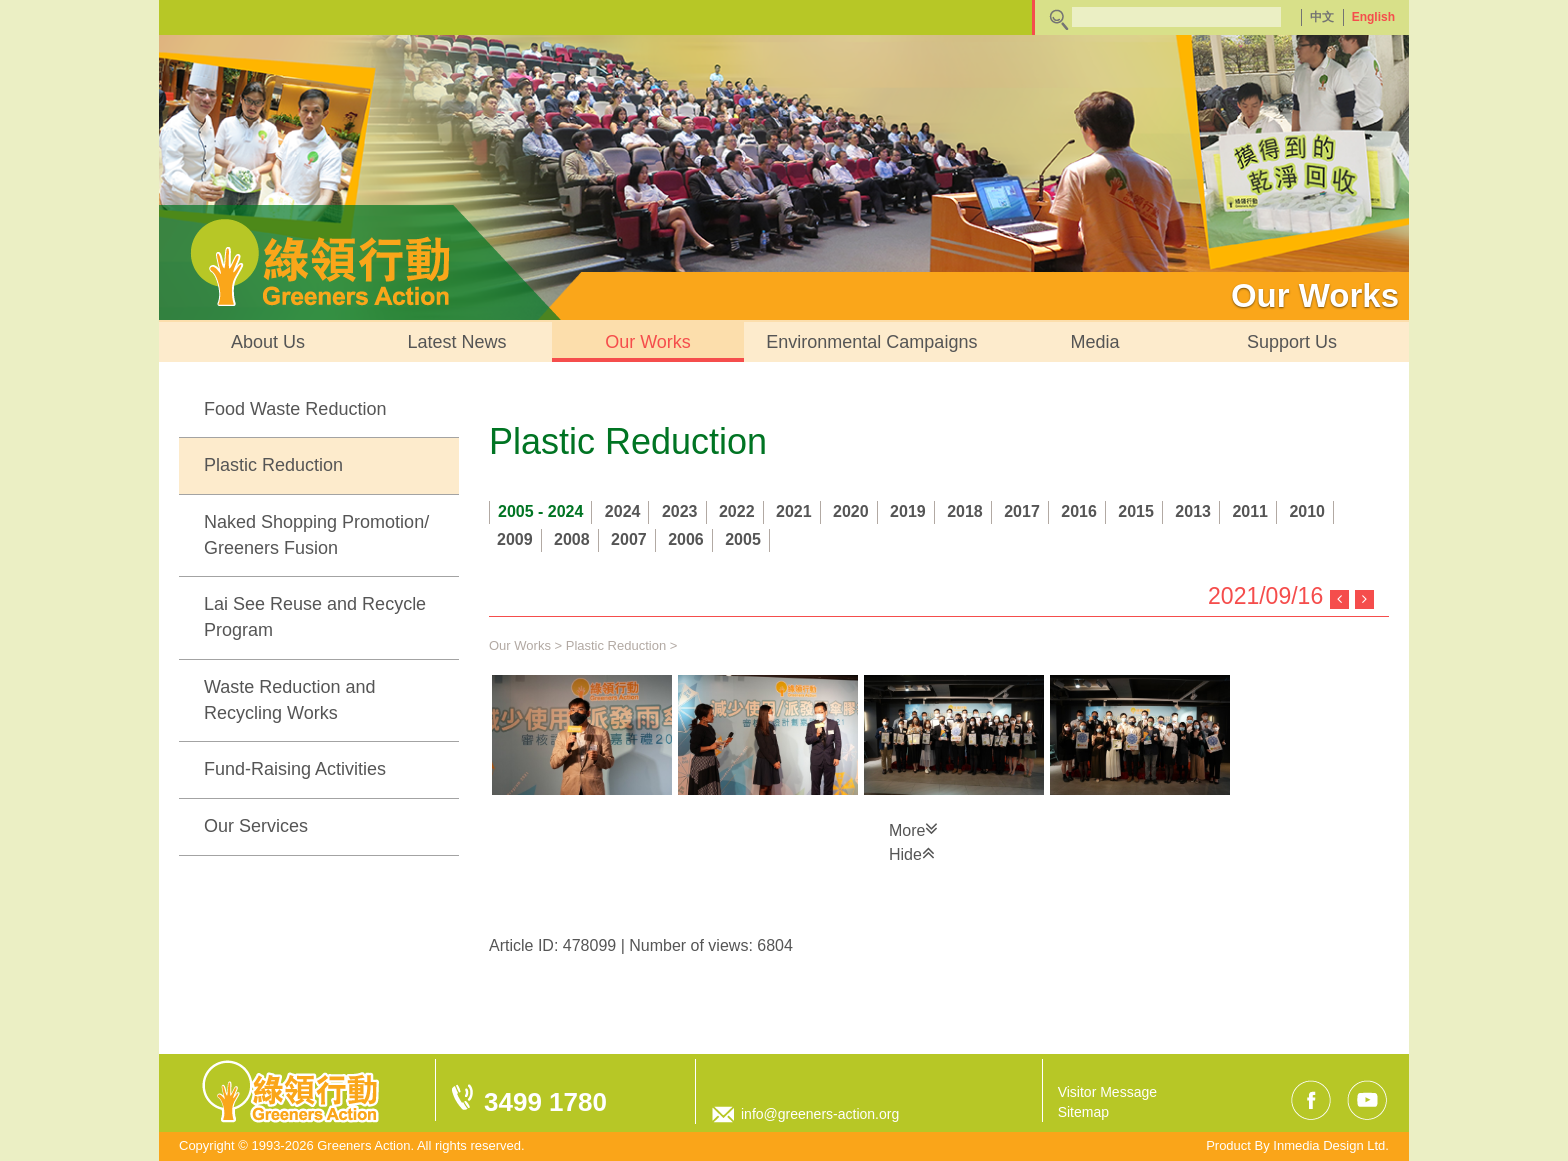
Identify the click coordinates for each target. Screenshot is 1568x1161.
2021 (794, 511)
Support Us (1292, 342)
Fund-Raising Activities (295, 769)
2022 (737, 511)
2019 (908, 511)
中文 (1322, 17)
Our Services (256, 826)
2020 (851, 511)
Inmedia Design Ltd (1329, 1145)
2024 (623, 511)
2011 (1250, 511)
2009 (515, 539)
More (913, 829)
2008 (572, 539)
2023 (680, 511)
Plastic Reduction (273, 465)
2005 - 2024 (540, 511)
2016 (1079, 511)
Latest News (457, 342)
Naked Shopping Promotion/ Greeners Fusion (316, 535)
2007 (629, 539)
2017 (1022, 511)
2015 (1136, 511)
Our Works (648, 342)
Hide (912, 853)
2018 (965, 511)
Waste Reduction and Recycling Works (289, 700)
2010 (1307, 511)
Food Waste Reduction (295, 409)
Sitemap (1083, 1112)
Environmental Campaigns (871, 342)
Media (1094, 342)
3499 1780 (545, 1102)
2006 (686, 539)
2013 (1193, 511)
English (1373, 17)
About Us (268, 342)
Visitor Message (1107, 1092)
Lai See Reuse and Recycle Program (315, 617)
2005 (743, 539)
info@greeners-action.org (820, 1114)
